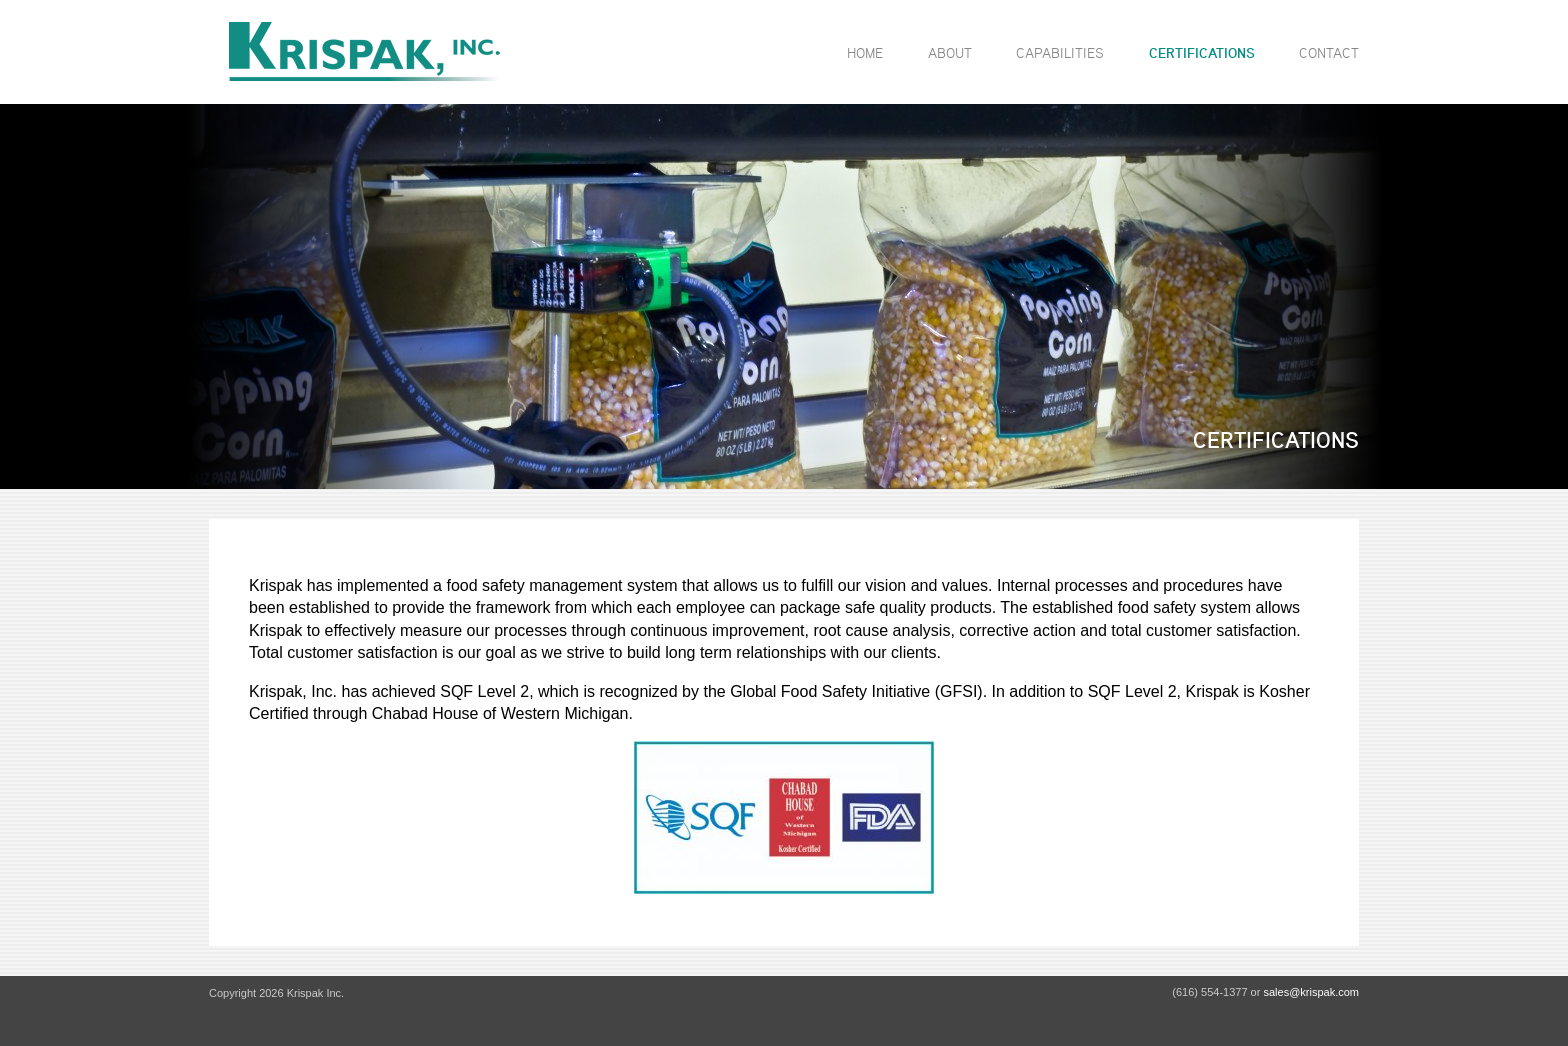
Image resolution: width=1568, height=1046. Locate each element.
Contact (1329, 52)
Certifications (1202, 53)
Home (865, 52)
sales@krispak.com (1311, 992)
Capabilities (1060, 52)
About (950, 52)
